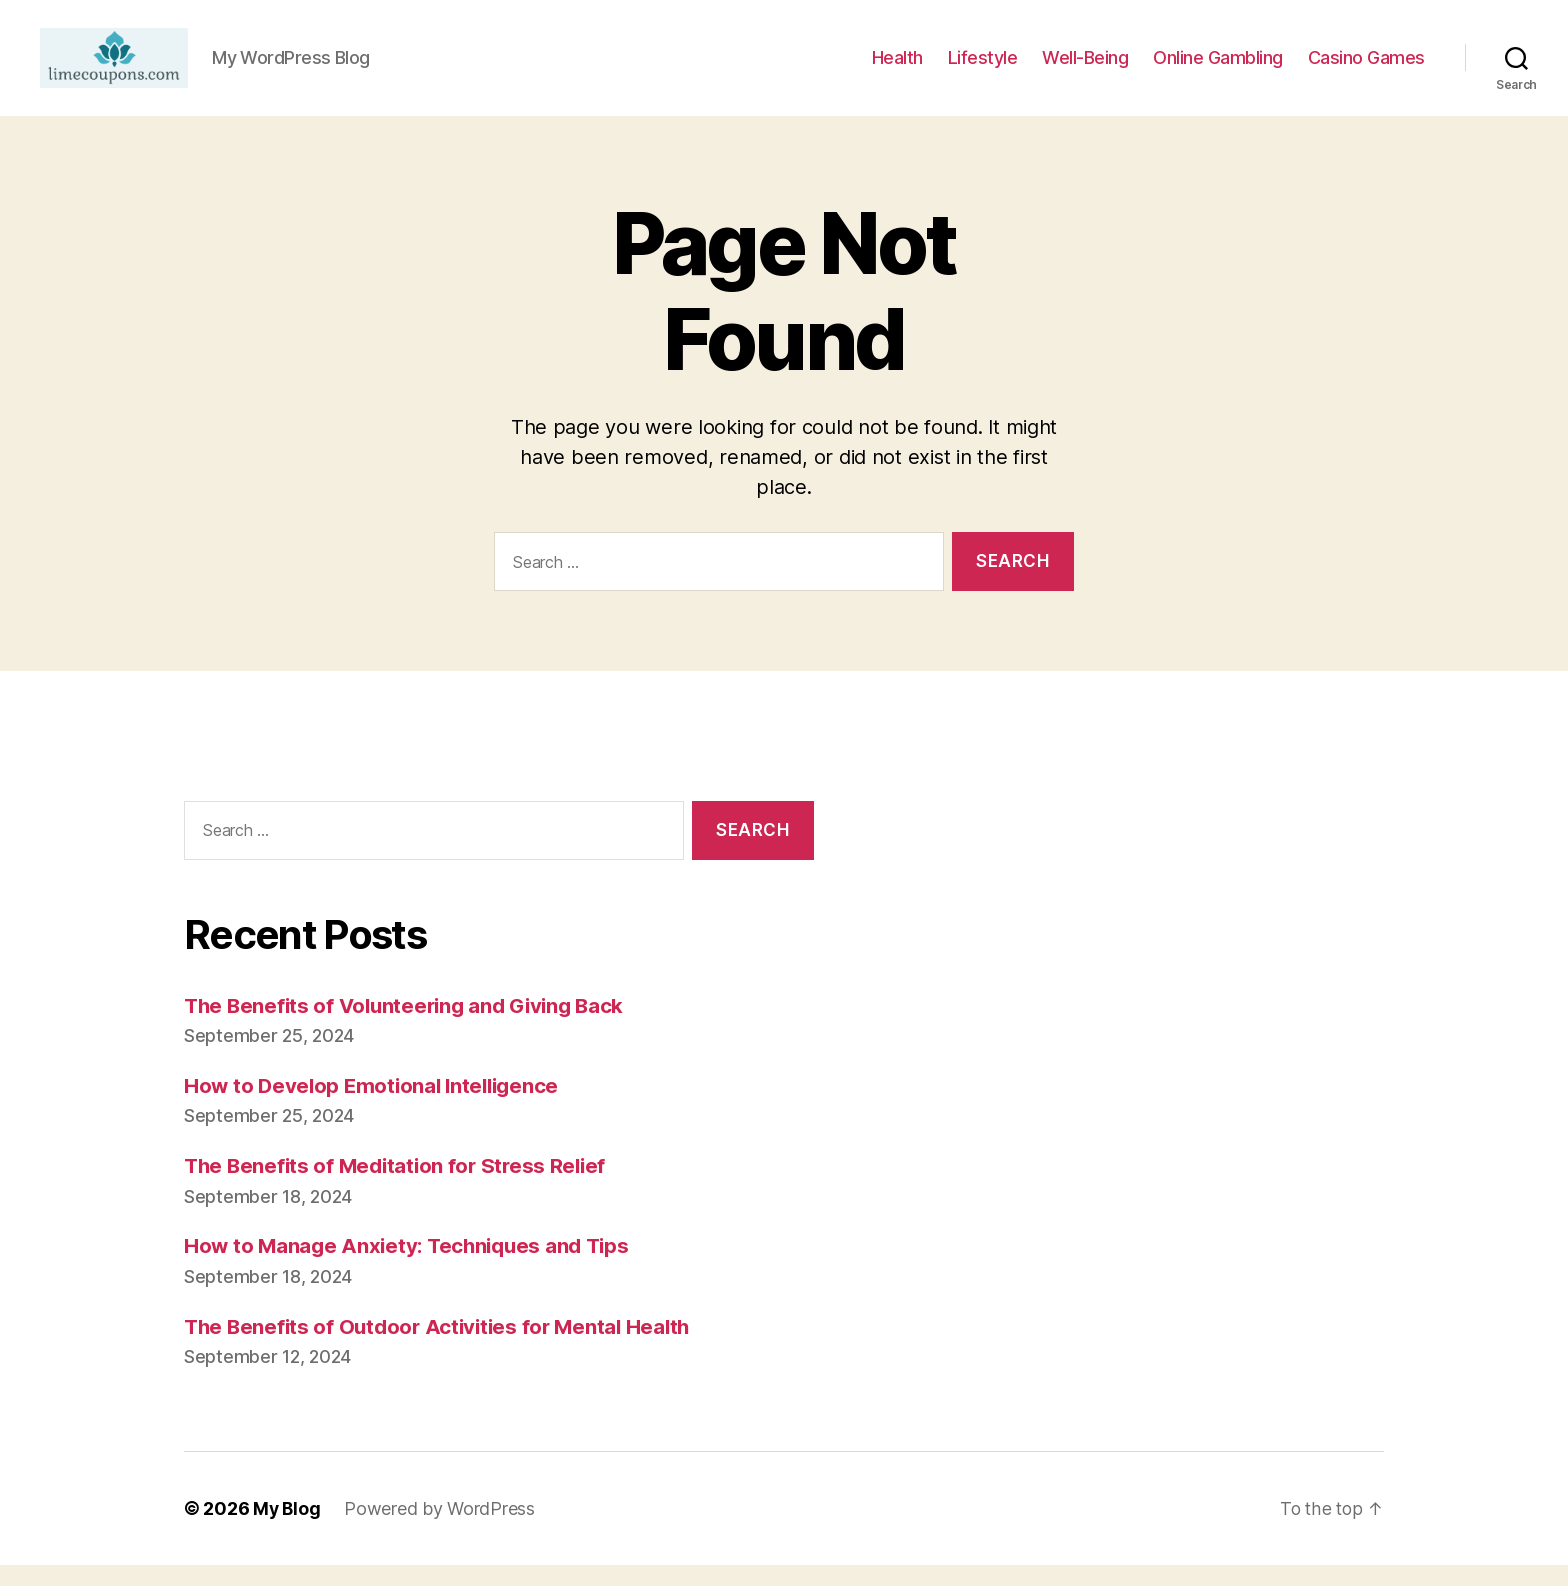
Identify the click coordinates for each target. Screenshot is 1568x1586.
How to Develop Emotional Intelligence (376, 1106)
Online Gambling (1218, 68)
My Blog (287, 1529)
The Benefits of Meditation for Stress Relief (400, 1186)
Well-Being (1085, 68)
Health (897, 68)
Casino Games (1366, 68)
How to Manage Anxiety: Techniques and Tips (413, 1266)
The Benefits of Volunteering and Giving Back (411, 1026)
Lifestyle (983, 68)
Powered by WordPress (441, 1529)
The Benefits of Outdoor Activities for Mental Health (444, 1347)
